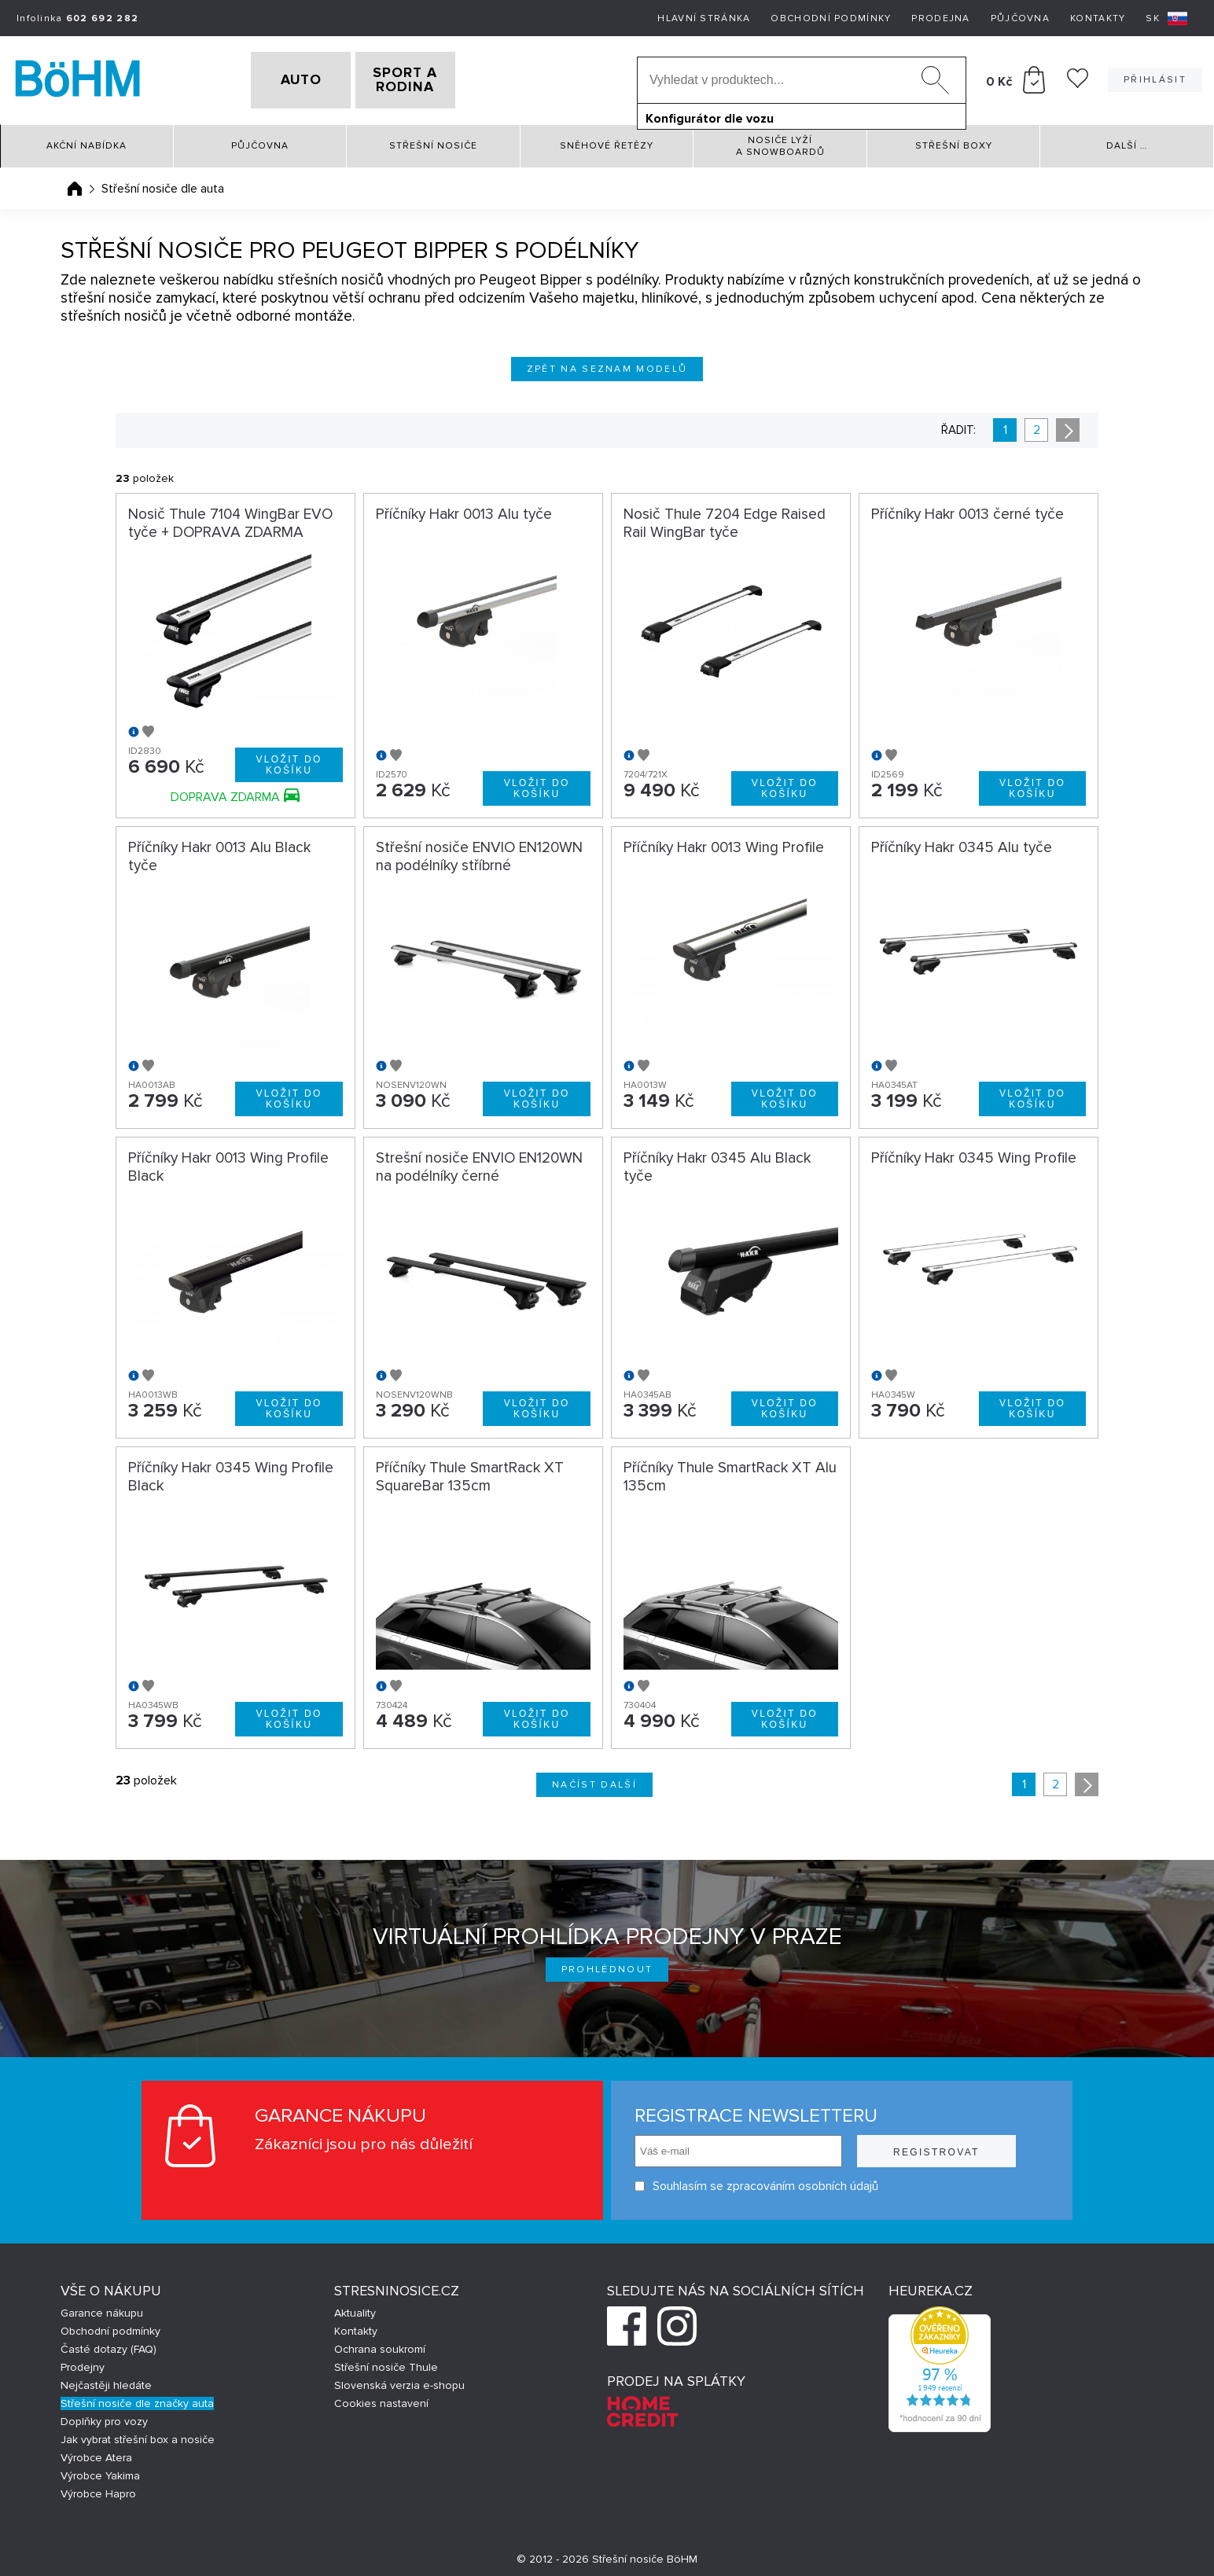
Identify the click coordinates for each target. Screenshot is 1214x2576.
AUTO (276, 77)
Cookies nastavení (381, 2398)
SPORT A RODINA (430, 77)
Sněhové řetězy (606, 141)
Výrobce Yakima (100, 2470)
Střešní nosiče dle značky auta (137, 2398)
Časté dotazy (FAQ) (108, 2343)
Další (1126, 141)
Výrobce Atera (96, 2452)
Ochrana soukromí (379, 2343)
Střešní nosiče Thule (386, 2361)
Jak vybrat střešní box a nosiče (138, 2434)
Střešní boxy (953, 141)
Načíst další (594, 1779)
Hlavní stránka (703, 18)
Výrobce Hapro (98, 2488)
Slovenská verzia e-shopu (399, 2380)
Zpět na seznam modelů (607, 363)
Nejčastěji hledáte (106, 2380)
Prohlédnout (607, 1964)
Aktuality (355, 2307)
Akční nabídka (86, 141)
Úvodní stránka (75, 183)
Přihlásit (1155, 77)
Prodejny (83, 2361)
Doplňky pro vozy (104, 2416)
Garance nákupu (102, 2307)
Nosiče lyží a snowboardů (780, 141)
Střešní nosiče (433, 141)
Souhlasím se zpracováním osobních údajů (756, 2181)
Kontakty (1097, 18)
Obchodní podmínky (831, 18)
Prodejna (940, 18)
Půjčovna (1020, 18)
